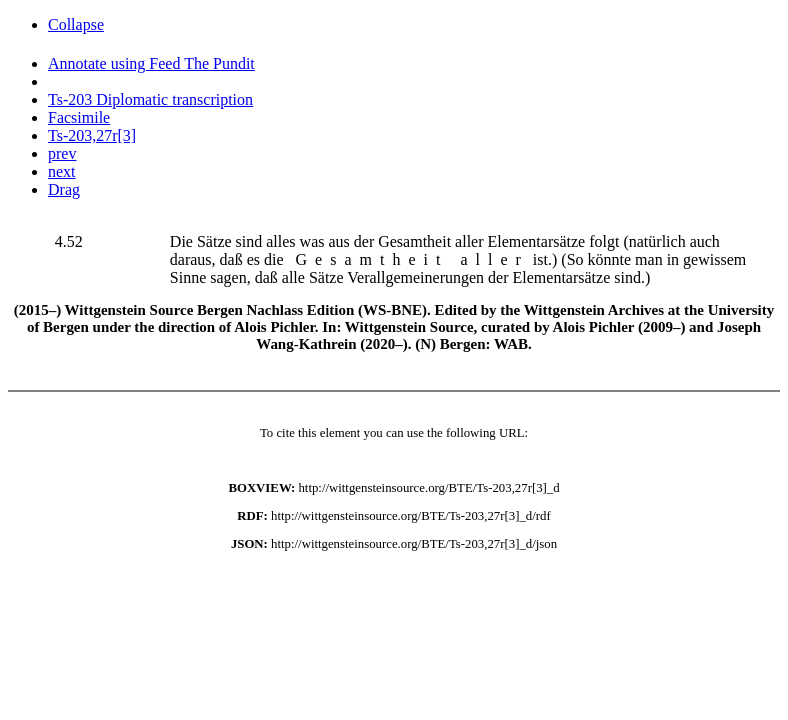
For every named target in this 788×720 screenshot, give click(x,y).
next (62, 171)
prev (62, 153)
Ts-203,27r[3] (92, 135)
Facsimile (79, 117)
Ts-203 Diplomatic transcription (150, 99)
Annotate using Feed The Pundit (151, 63)
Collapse (76, 24)
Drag (64, 189)
